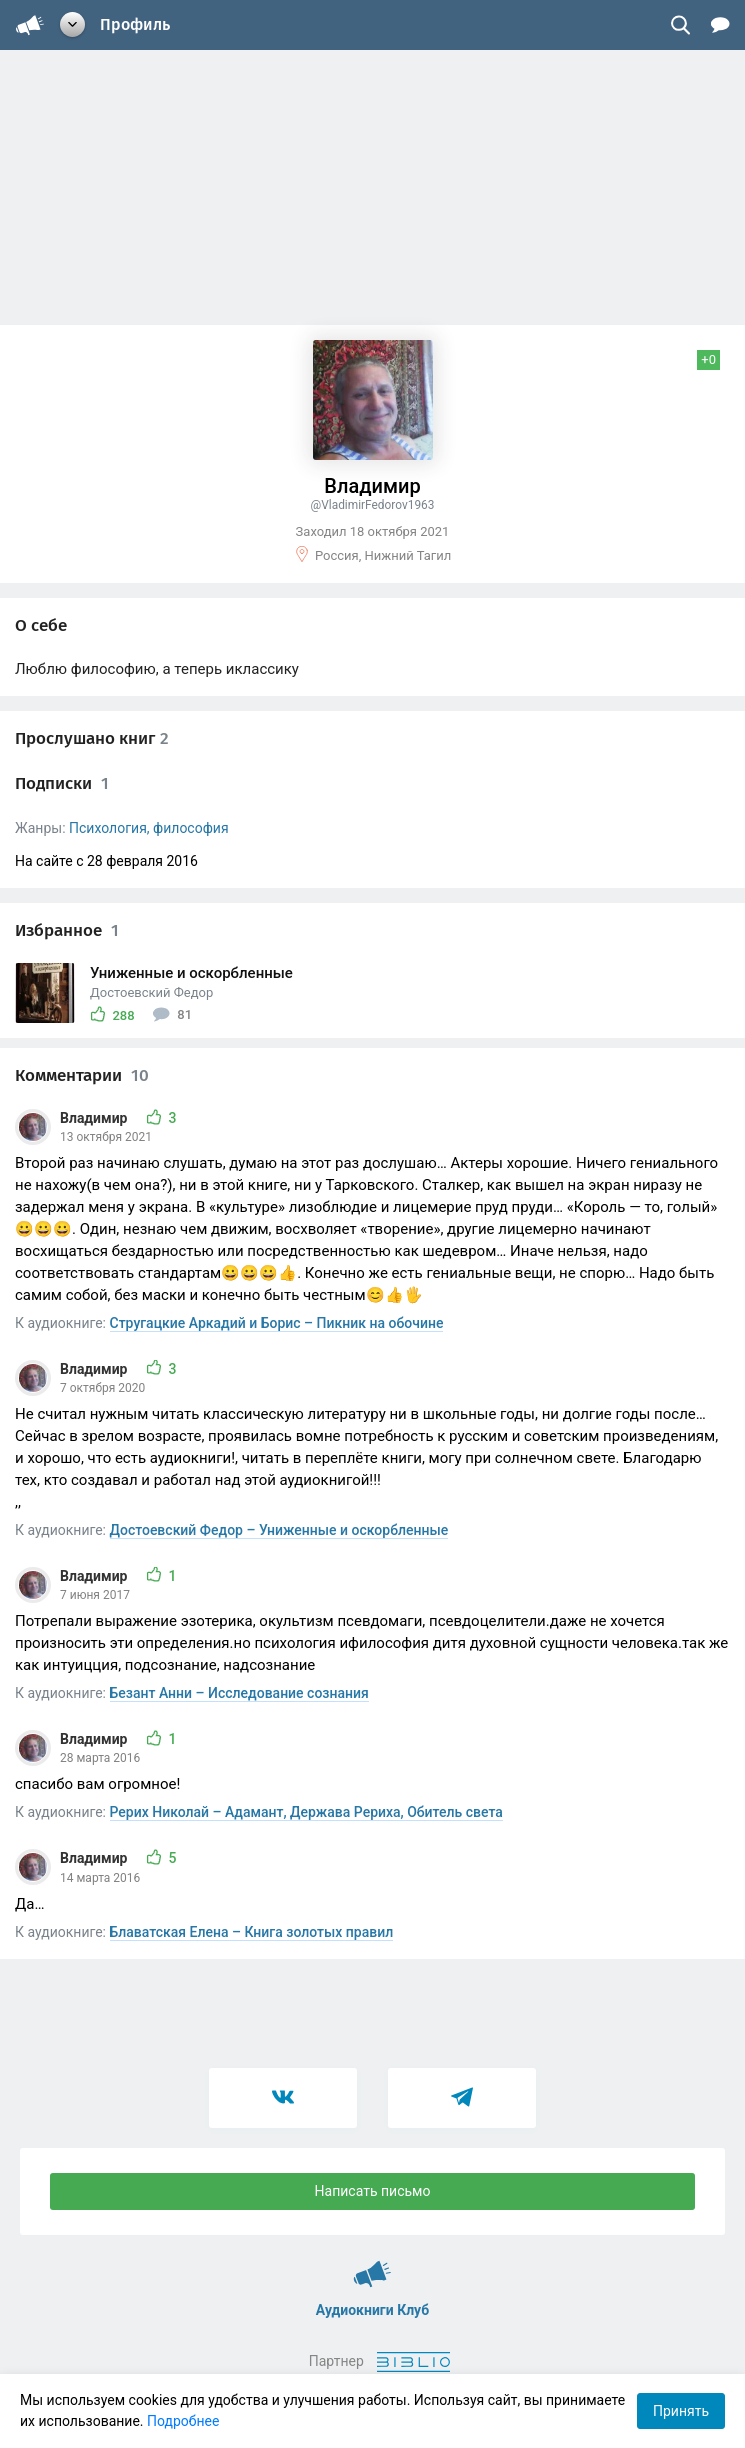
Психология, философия (149, 828)
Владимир (95, 1118)
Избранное (67, 930)
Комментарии (82, 1075)
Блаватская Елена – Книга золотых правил (252, 1932)
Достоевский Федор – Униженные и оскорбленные (279, 1530)
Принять (681, 2411)
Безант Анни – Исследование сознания (239, 1693)
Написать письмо (373, 2191)
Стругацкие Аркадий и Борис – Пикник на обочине (277, 1323)
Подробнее (183, 2421)
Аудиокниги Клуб (372, 2265)
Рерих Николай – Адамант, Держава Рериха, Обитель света (306, 1812)
